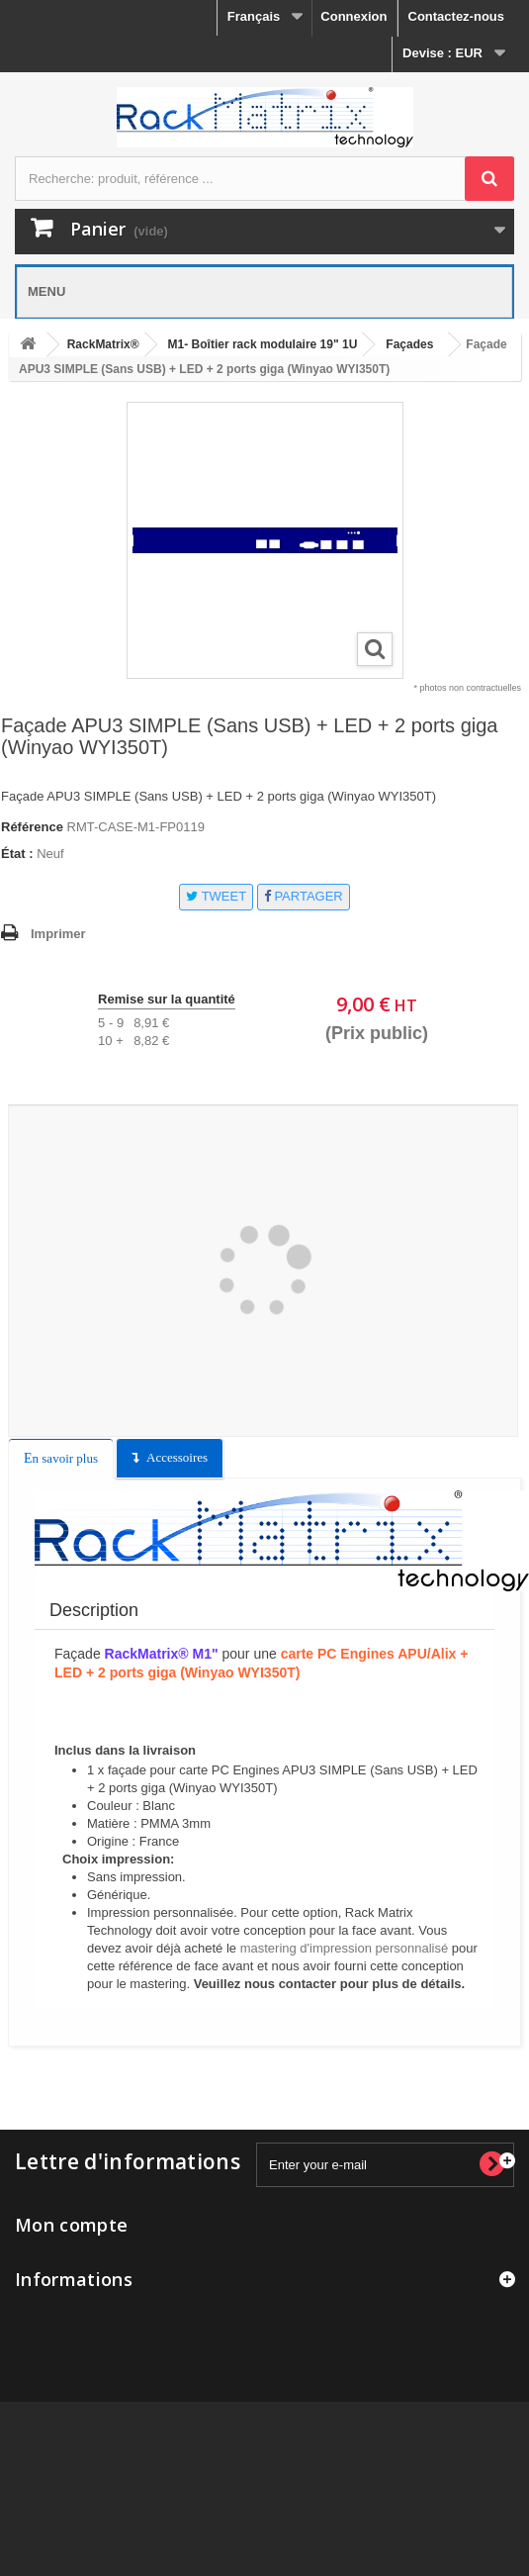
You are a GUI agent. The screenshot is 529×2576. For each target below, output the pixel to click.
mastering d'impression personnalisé (344, 1948)
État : (17, 853)
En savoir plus (61, 1458)
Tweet (216, 896)
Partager (303, 896)
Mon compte (71, 2225)
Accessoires (177, 1457)
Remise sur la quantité (166, 999)
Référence (32, 826)
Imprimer (58, 933)
